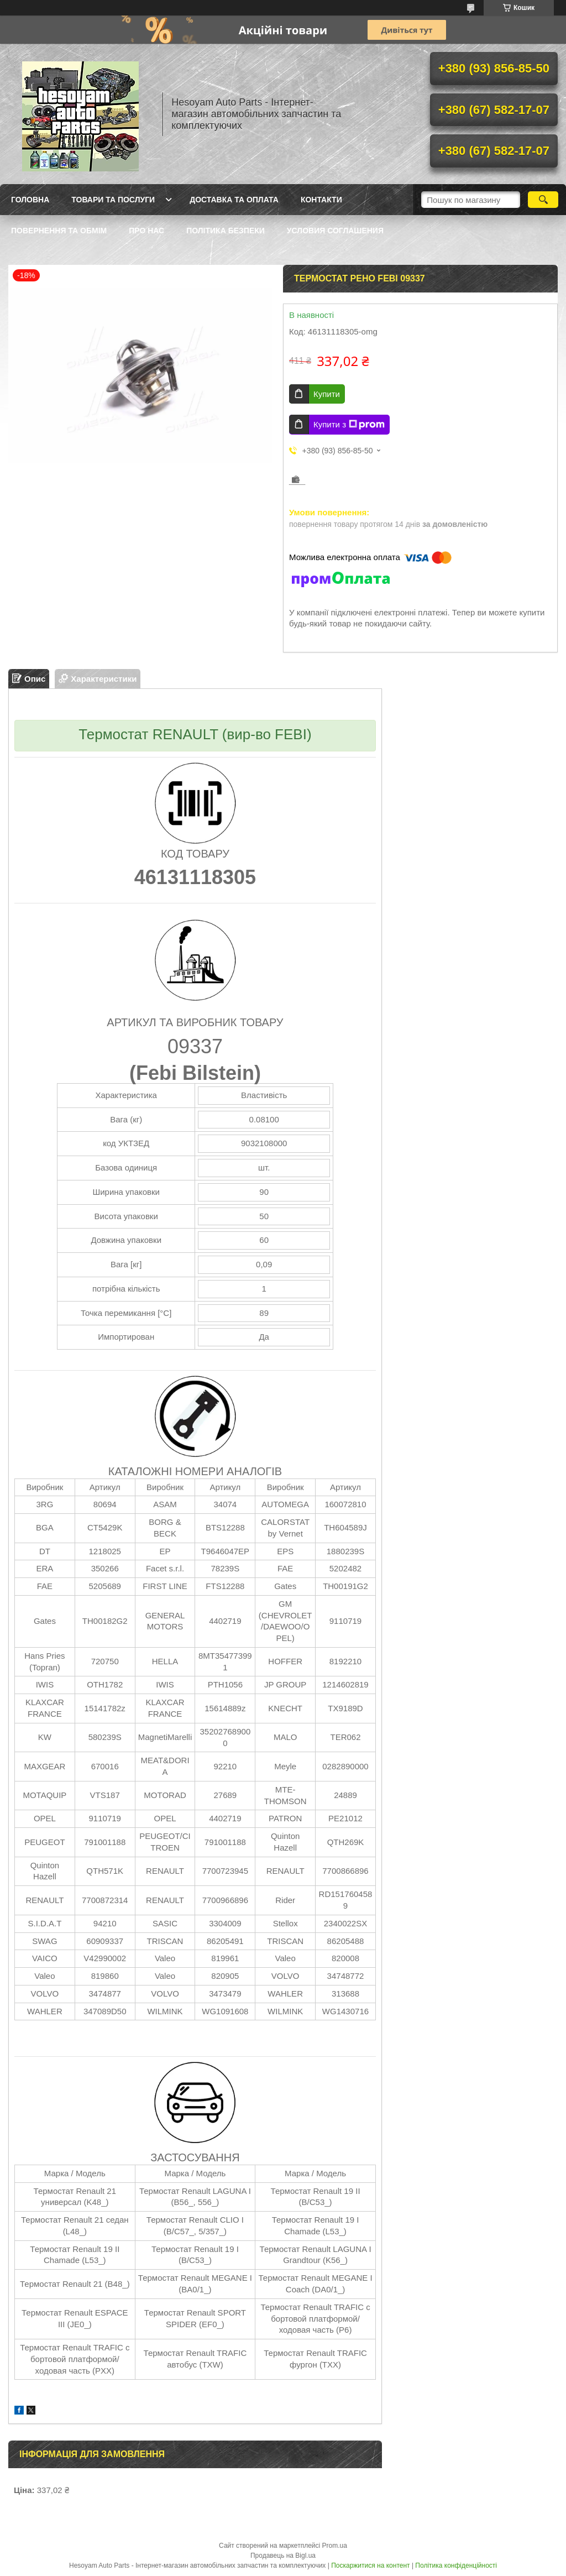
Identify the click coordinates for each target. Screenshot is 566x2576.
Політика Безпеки (225, 230)
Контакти (321, 199)
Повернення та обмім (59, 230)
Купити (326, 394)
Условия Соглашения (335, 230)
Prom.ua (334, 2545)
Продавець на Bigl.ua (283, 2555)
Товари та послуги (113, 199)
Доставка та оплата (234, 199)
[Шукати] (543, 199)
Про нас (146, 230)
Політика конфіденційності (456, 2565)
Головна (30, 199)
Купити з (349, 425)
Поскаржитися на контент (370, 2565)
